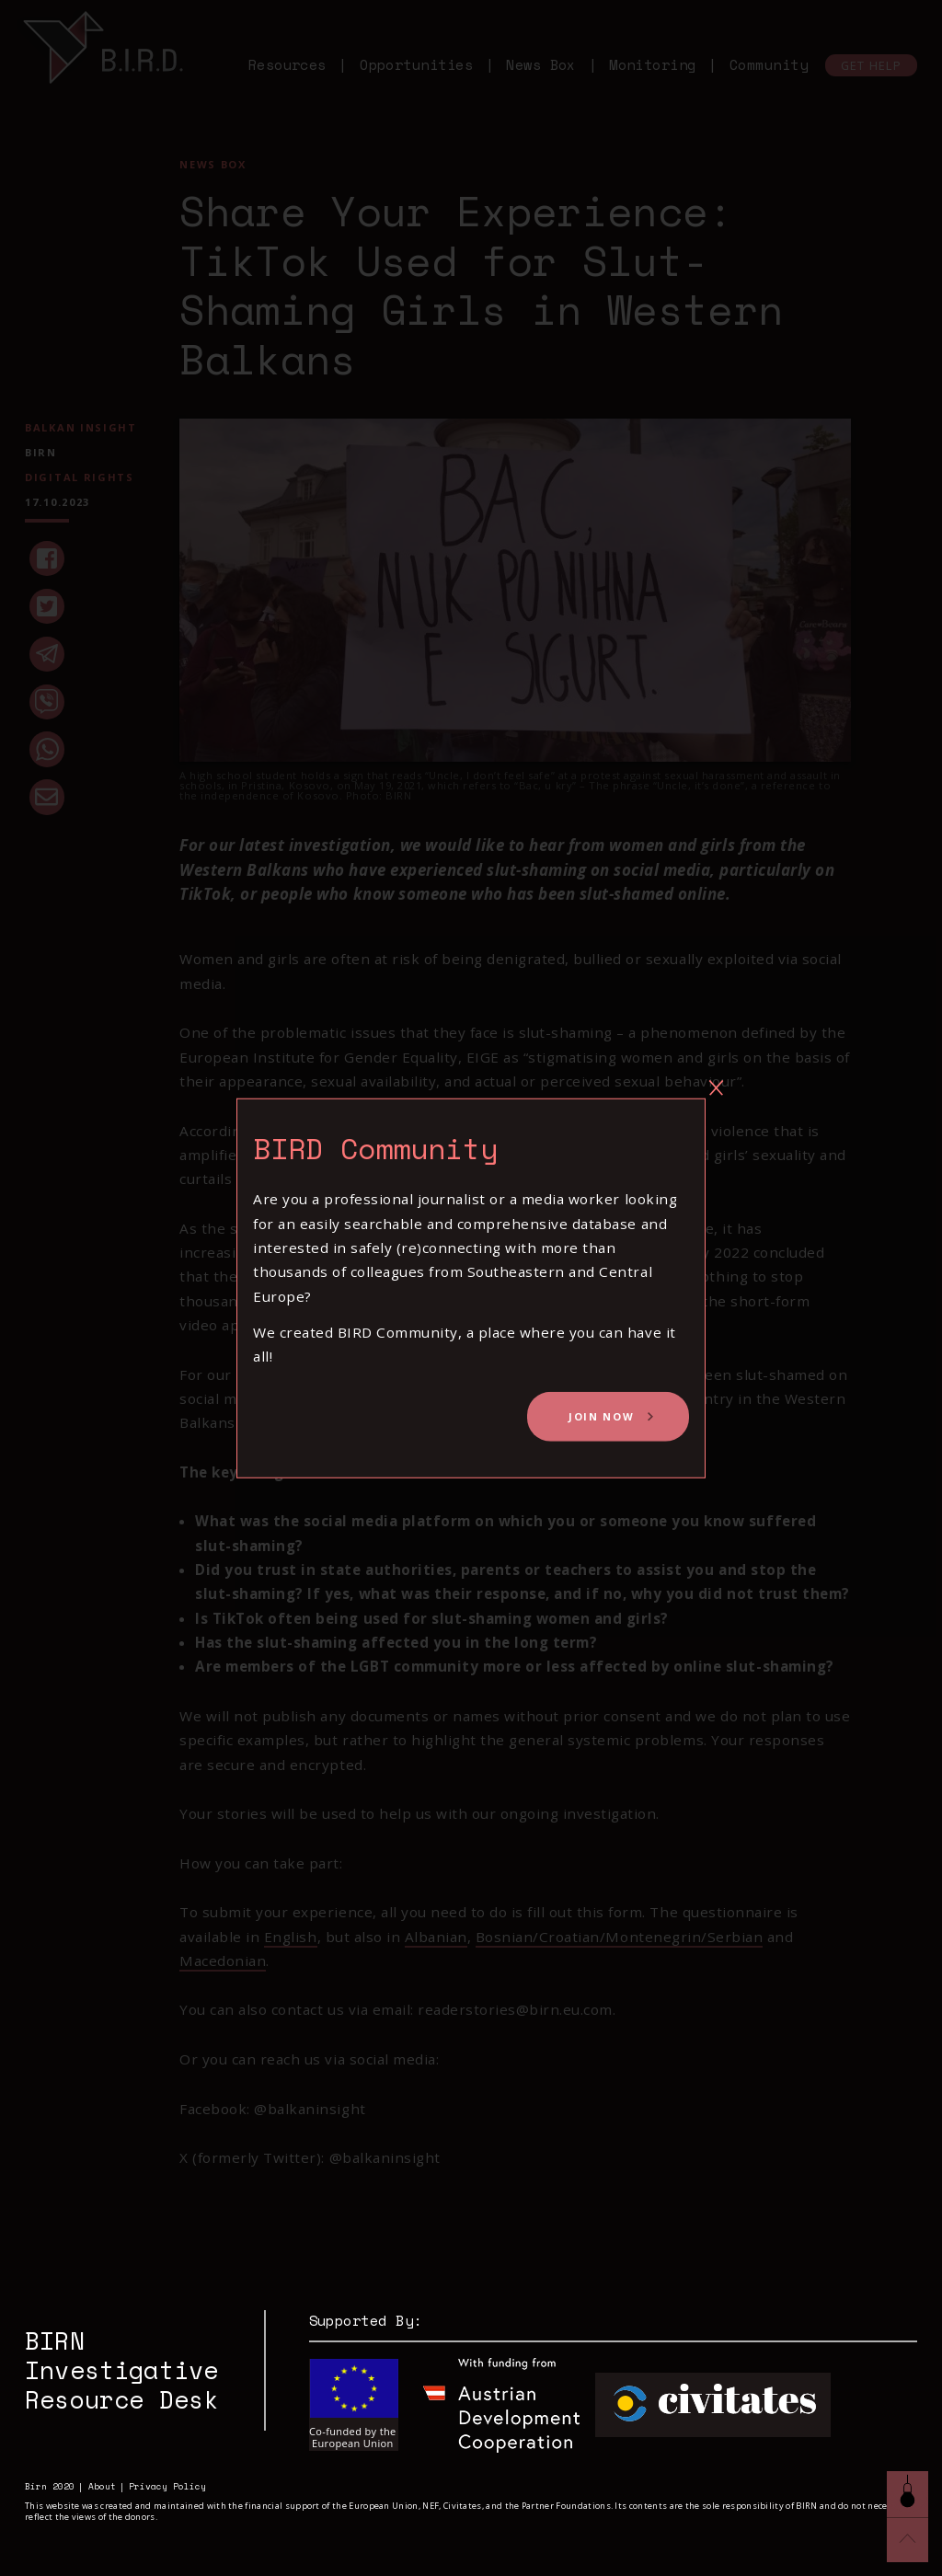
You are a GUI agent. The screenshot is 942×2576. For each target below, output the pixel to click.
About (102, 2486)
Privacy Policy (167, 2486)
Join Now (602, 1416)
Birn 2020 (50, 2486)
